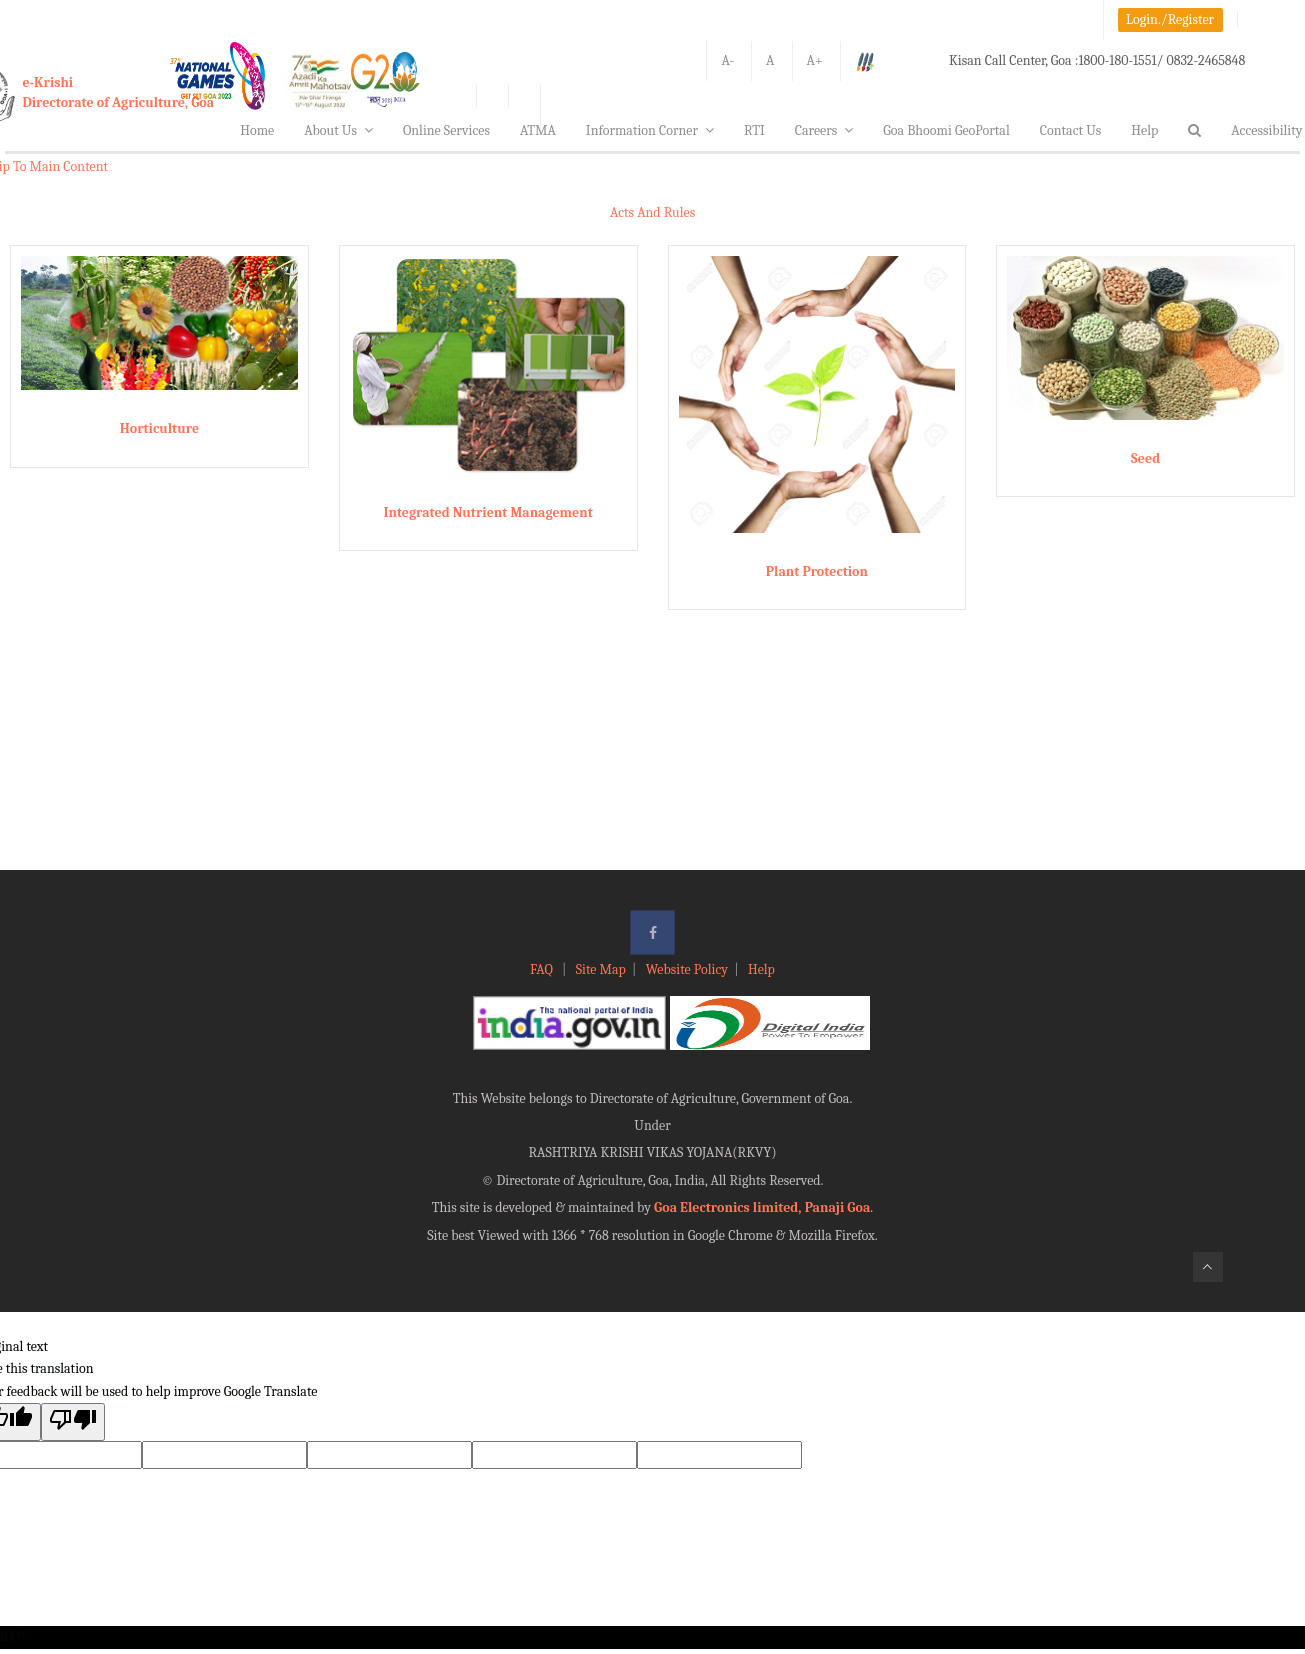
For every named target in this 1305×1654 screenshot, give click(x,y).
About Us (338, 130)
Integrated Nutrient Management (487, 512)
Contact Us (1071, 130)
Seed (1145, 458)
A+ (815, 60)
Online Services (446, 130)
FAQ (543, 969)
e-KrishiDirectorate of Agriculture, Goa (119, 92)
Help (1144, 130)
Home (257, 130)
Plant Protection (817, 571)
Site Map (601, 969)
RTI (754, 130)
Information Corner (650, 130)
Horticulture (159, 428)
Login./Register (1170, 19)
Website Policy (687, 969)
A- (727, 60)
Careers (824, 130)
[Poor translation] (73, 1421)
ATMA (538, 130)
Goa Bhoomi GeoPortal (946, 130)
